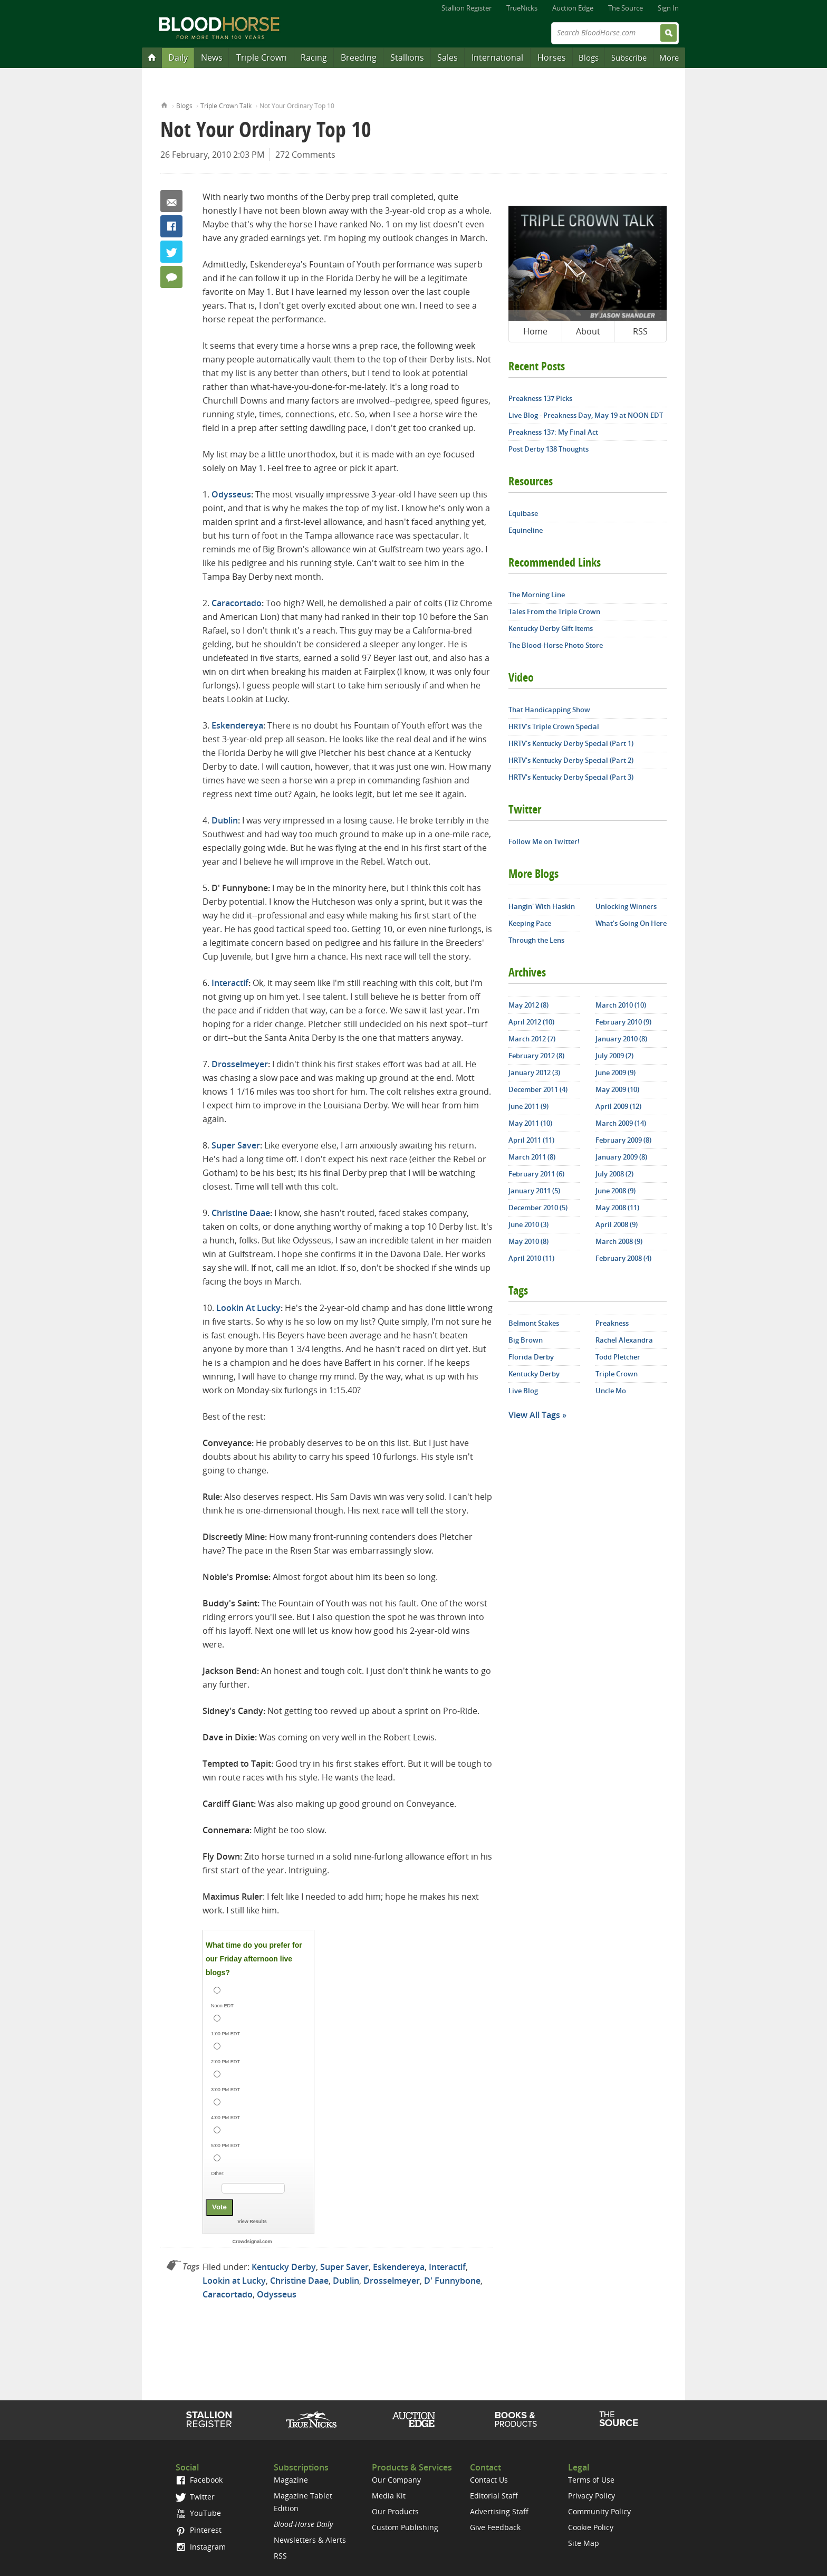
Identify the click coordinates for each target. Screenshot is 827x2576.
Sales (447, 57)
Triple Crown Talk (226, 105)
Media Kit (389, 2496)
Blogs (589, 57)
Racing (314, 57)
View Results (251, 2221)
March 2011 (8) (531, 1157)
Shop (516, 2419)
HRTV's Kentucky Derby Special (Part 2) (570, 760)
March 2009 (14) (620, 1123)
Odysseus (231, 494)
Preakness (612, 1323)
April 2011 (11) (531, 1140)
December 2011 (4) (538, 1089)
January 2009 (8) (621, 1157)
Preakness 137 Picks (540, 398)
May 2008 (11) (617, 1207)
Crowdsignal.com (252, 2241)
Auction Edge (572, 8)
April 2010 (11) (531, 1258)
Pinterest (199, 2530)
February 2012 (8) (536, 1055)
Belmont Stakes (533, 1323)
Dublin (224, 820)
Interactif (229, 983)
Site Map (583, 2543)
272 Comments (305, 154)
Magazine (291, 2480)
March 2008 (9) (618, 1241)
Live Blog (523, 1390)
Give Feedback (495, 2527)
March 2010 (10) (620, 1005)
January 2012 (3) (534, 1072)
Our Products (395, 2511)
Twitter (171, 252)
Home (164, 104)
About (588, 331)
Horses (551, 57)
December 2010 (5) (538, 1207)
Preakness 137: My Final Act (553, 432)
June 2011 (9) (528, 1106)
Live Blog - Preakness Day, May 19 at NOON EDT (585, 415)
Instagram (201, 2547)
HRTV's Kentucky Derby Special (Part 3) (570, 777)
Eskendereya (237, 725)
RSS (640, 331)
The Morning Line (536, 594)
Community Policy (599, 2511)
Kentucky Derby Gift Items (550, 628)
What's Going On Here (631, 923)
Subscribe (629, 57)
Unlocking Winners (626, 906)
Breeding (359, 57)
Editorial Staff (494, 2496)
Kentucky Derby (284, 2267)
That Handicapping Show (549, 709)
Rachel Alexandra (624, 1340)
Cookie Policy (590, 2527)
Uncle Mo (610, 1390)
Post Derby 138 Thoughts (548, 449)
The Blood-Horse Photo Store (555, 645)
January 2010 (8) (621, 1038)
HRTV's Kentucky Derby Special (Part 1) (570, 743)
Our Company (396, 2480)
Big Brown (525, 1340)
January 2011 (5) (534, 1190)
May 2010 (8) (528, 1241)
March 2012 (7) (531, 1038)
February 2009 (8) (623, 1140)
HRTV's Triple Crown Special (553, 726)
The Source (625, 8)
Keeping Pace (529, 923)
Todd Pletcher (617, 1357)
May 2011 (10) (530, 1123)
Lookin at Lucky (234, 2280)
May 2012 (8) (528, 1005)
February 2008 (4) (623, 1258)
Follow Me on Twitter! (544, 841)
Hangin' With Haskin (541, 906)
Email (171, 201)
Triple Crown (261, 57)
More (669, 57)
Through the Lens (536, 940)
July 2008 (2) (614, 1174)
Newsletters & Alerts (310, 2540)
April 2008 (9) (616, 1224)
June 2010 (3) (528, 1224)
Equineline (525, 530)
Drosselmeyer (239, 1064)
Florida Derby (531, 1357)
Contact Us (489, 2480)
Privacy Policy (591, 2496)
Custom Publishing (405, 2527)
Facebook (171, 226)
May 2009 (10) (617, 1089)
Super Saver (235, 1145)
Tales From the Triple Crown (554, 611)
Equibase (523, 513)
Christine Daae (240, 1213)
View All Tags (534, 1415)
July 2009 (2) (614, 1055)
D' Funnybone (452, 2280)
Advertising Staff (499, 2511)
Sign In (668, 8)
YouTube (198, 2513)
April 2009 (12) (618, 1106)
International (497, 57)
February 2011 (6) (536, 1174)
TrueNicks (521, 8)
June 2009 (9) (615, 1072)
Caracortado (236, 603)
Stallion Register (466, 8)
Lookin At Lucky (248, 1308)
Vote (219, 2207)
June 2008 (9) (615, 1190)
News (212, 57)
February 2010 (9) (623, 1022)
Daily (178, 57)
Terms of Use (591, 2480)
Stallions (407, 57)
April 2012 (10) (531, 1022)
